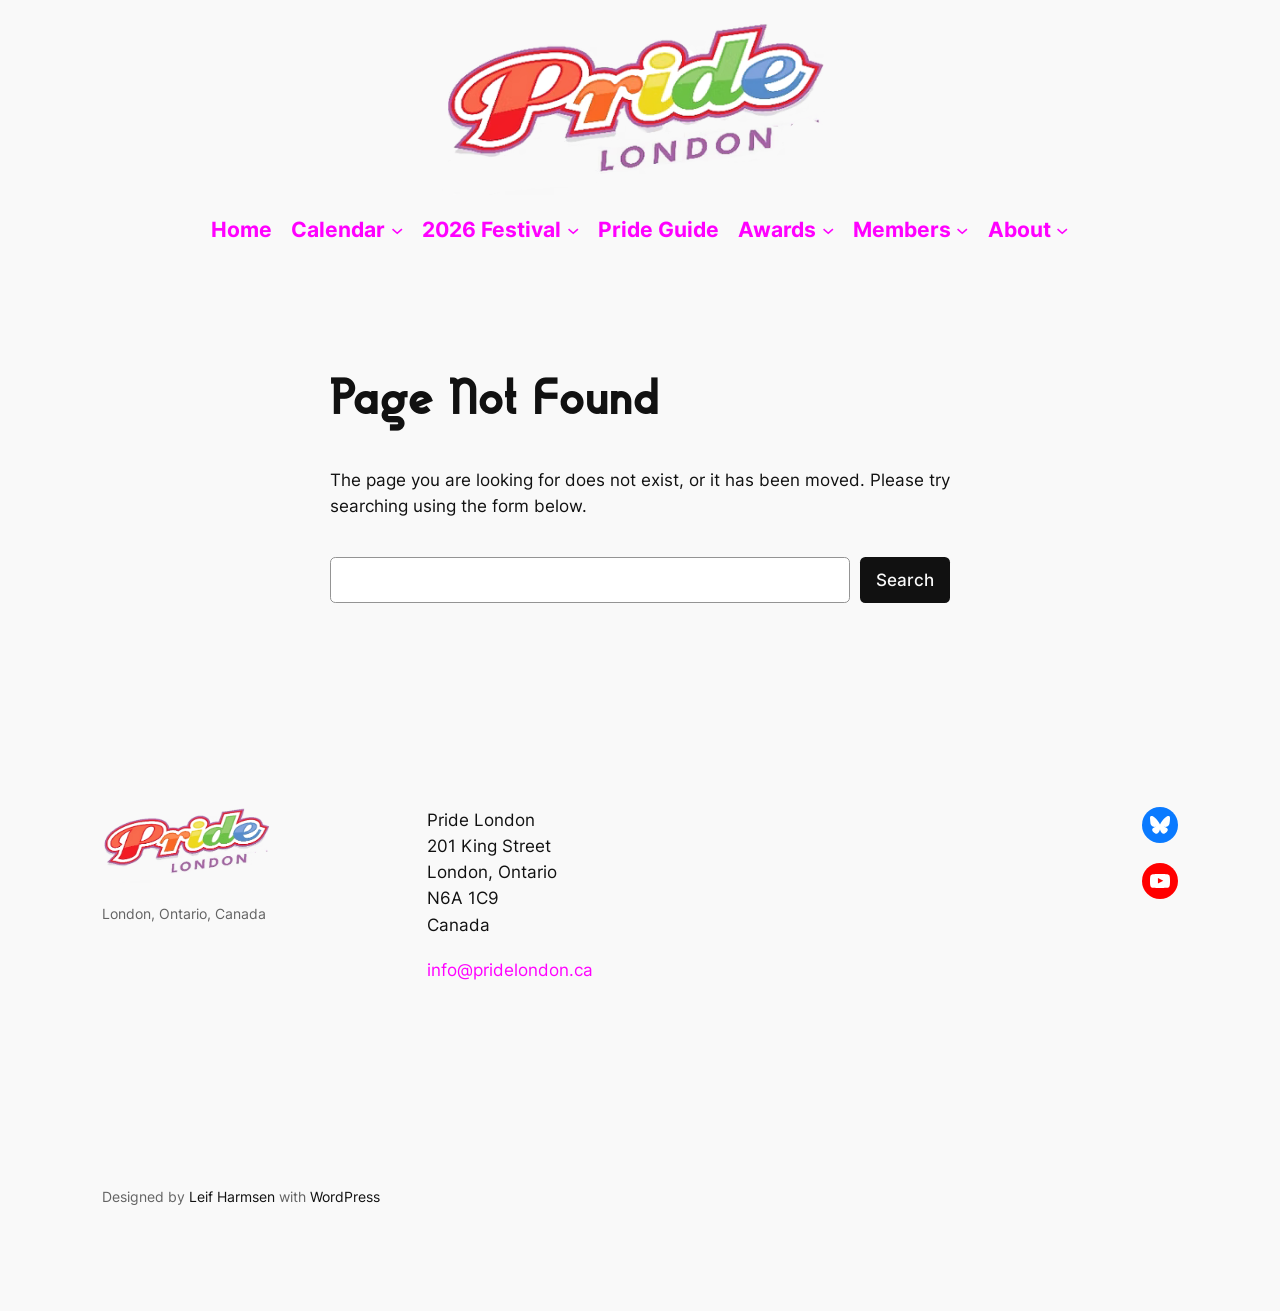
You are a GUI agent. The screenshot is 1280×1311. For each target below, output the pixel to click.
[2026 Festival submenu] (573, 230)
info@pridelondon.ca (510, 970)
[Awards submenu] (828, 230)
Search (905, 580)
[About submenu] (1062, 230)
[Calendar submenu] (397, 230)
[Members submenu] (962, 230)
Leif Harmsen (232, 1196)
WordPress (345, 1196)
